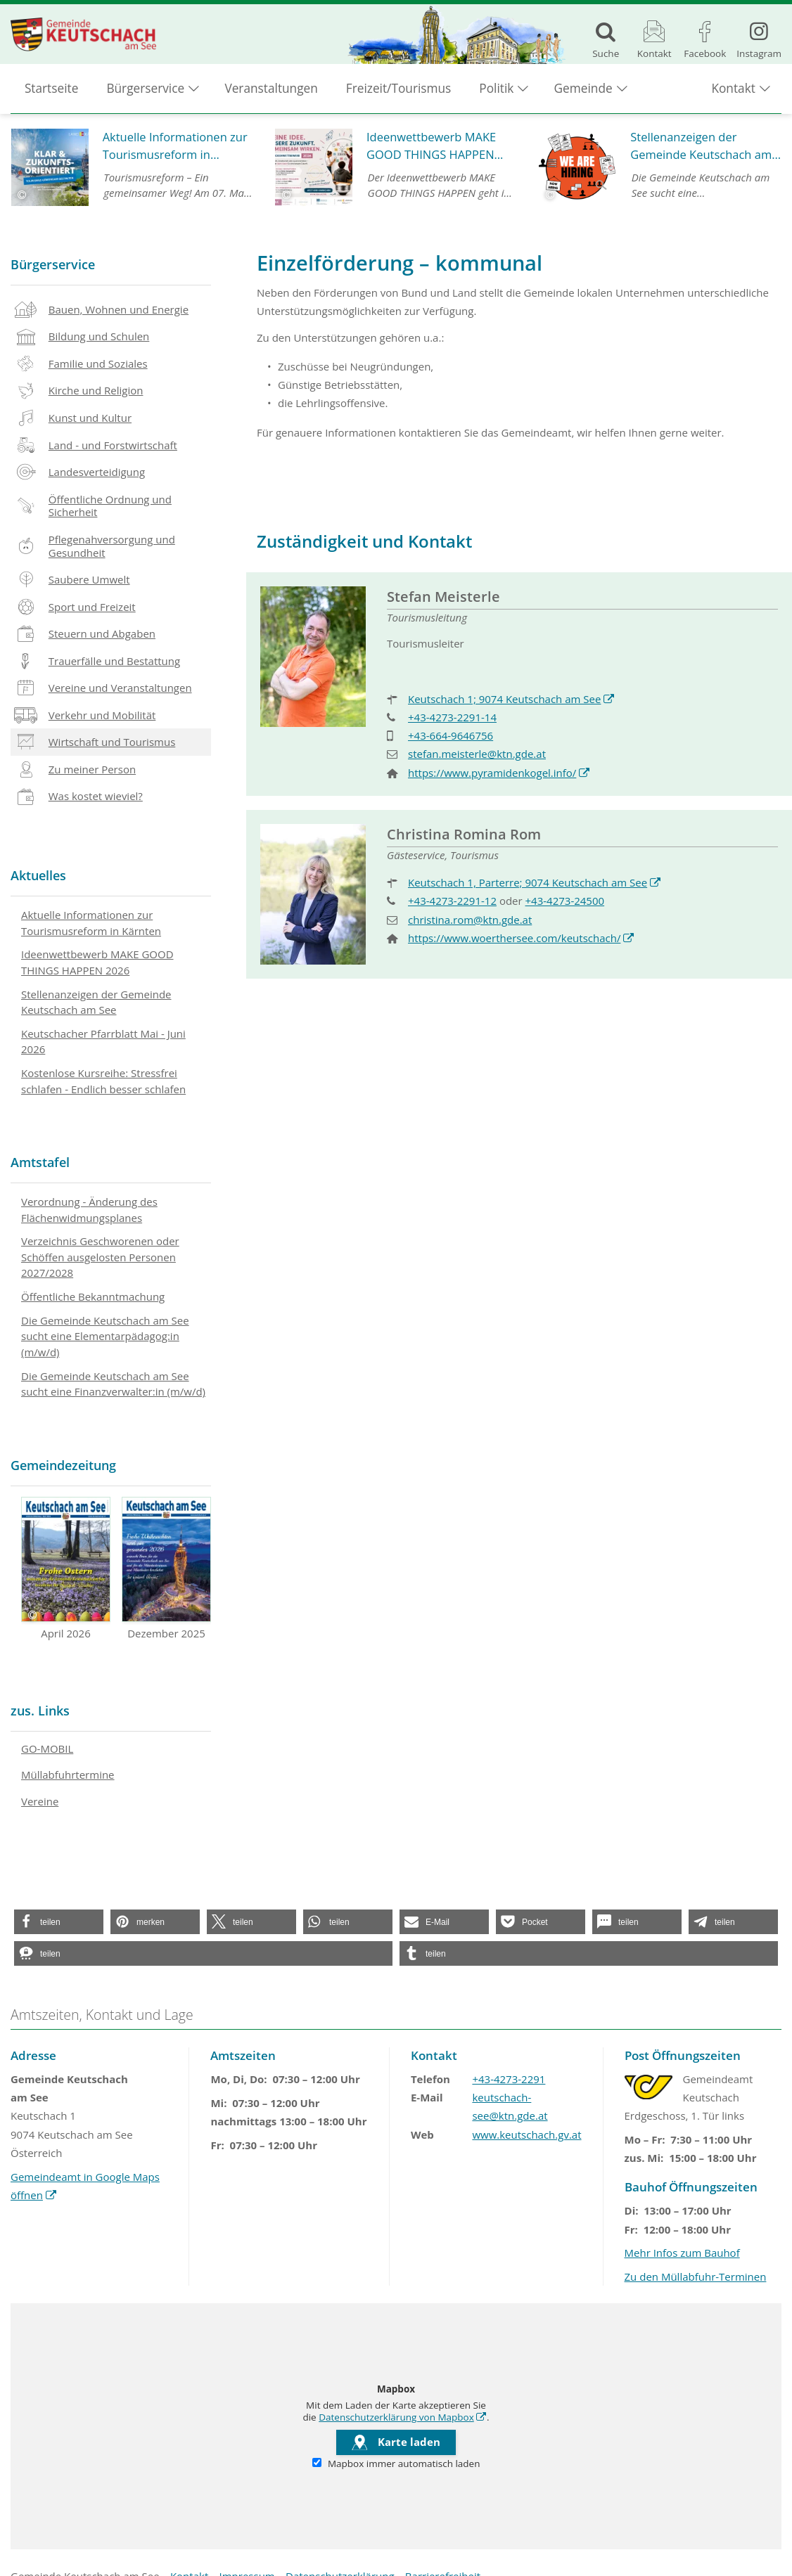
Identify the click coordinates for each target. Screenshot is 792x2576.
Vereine (39, 1801)
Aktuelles (38, 875)
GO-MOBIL (47, 1748)
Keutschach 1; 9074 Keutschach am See (511, 699)
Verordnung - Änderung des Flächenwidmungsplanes (89, 1209)
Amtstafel (40, 1162)
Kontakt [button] (733, 92)
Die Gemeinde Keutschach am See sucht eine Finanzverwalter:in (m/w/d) (113, 1384)
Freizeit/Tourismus (398, 92)
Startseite (52, 92)
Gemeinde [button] (583, 92)
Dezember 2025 (166, 1569)
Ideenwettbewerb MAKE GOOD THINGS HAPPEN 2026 (97, 962)
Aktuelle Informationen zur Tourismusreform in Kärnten (91, 923)
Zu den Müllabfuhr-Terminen (696, 2276)
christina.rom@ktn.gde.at (470, 920)
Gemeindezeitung (63, 1465)
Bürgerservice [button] (146, 92)
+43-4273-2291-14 (452, 717)
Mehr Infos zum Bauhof (682, 2253)
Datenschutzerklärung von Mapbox (403, 2417)
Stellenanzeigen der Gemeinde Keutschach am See (96, 1002)
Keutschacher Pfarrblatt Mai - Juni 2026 (103, 1041)
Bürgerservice (53, 264)
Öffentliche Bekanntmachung (93, 1296)
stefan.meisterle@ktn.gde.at (477, 754)
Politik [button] (496, 92)
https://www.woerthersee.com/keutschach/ (521, 938)
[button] (58, 1922)
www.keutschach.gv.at (526, 2134)
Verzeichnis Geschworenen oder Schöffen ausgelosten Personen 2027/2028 (100, 1257)
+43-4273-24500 (565, 901)
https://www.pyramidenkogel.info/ (499, 773)
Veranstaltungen (271, 92)
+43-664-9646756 (450, 735)
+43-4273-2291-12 (452, 901)
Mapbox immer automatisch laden (396, 2463)
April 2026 (65, 1569)
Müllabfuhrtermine (68, 1774)
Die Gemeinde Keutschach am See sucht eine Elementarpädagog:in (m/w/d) (105, 1336)
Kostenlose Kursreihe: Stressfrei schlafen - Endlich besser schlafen (103, 1081)
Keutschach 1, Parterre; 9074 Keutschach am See (534, 882)
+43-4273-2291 (508, 2079)
